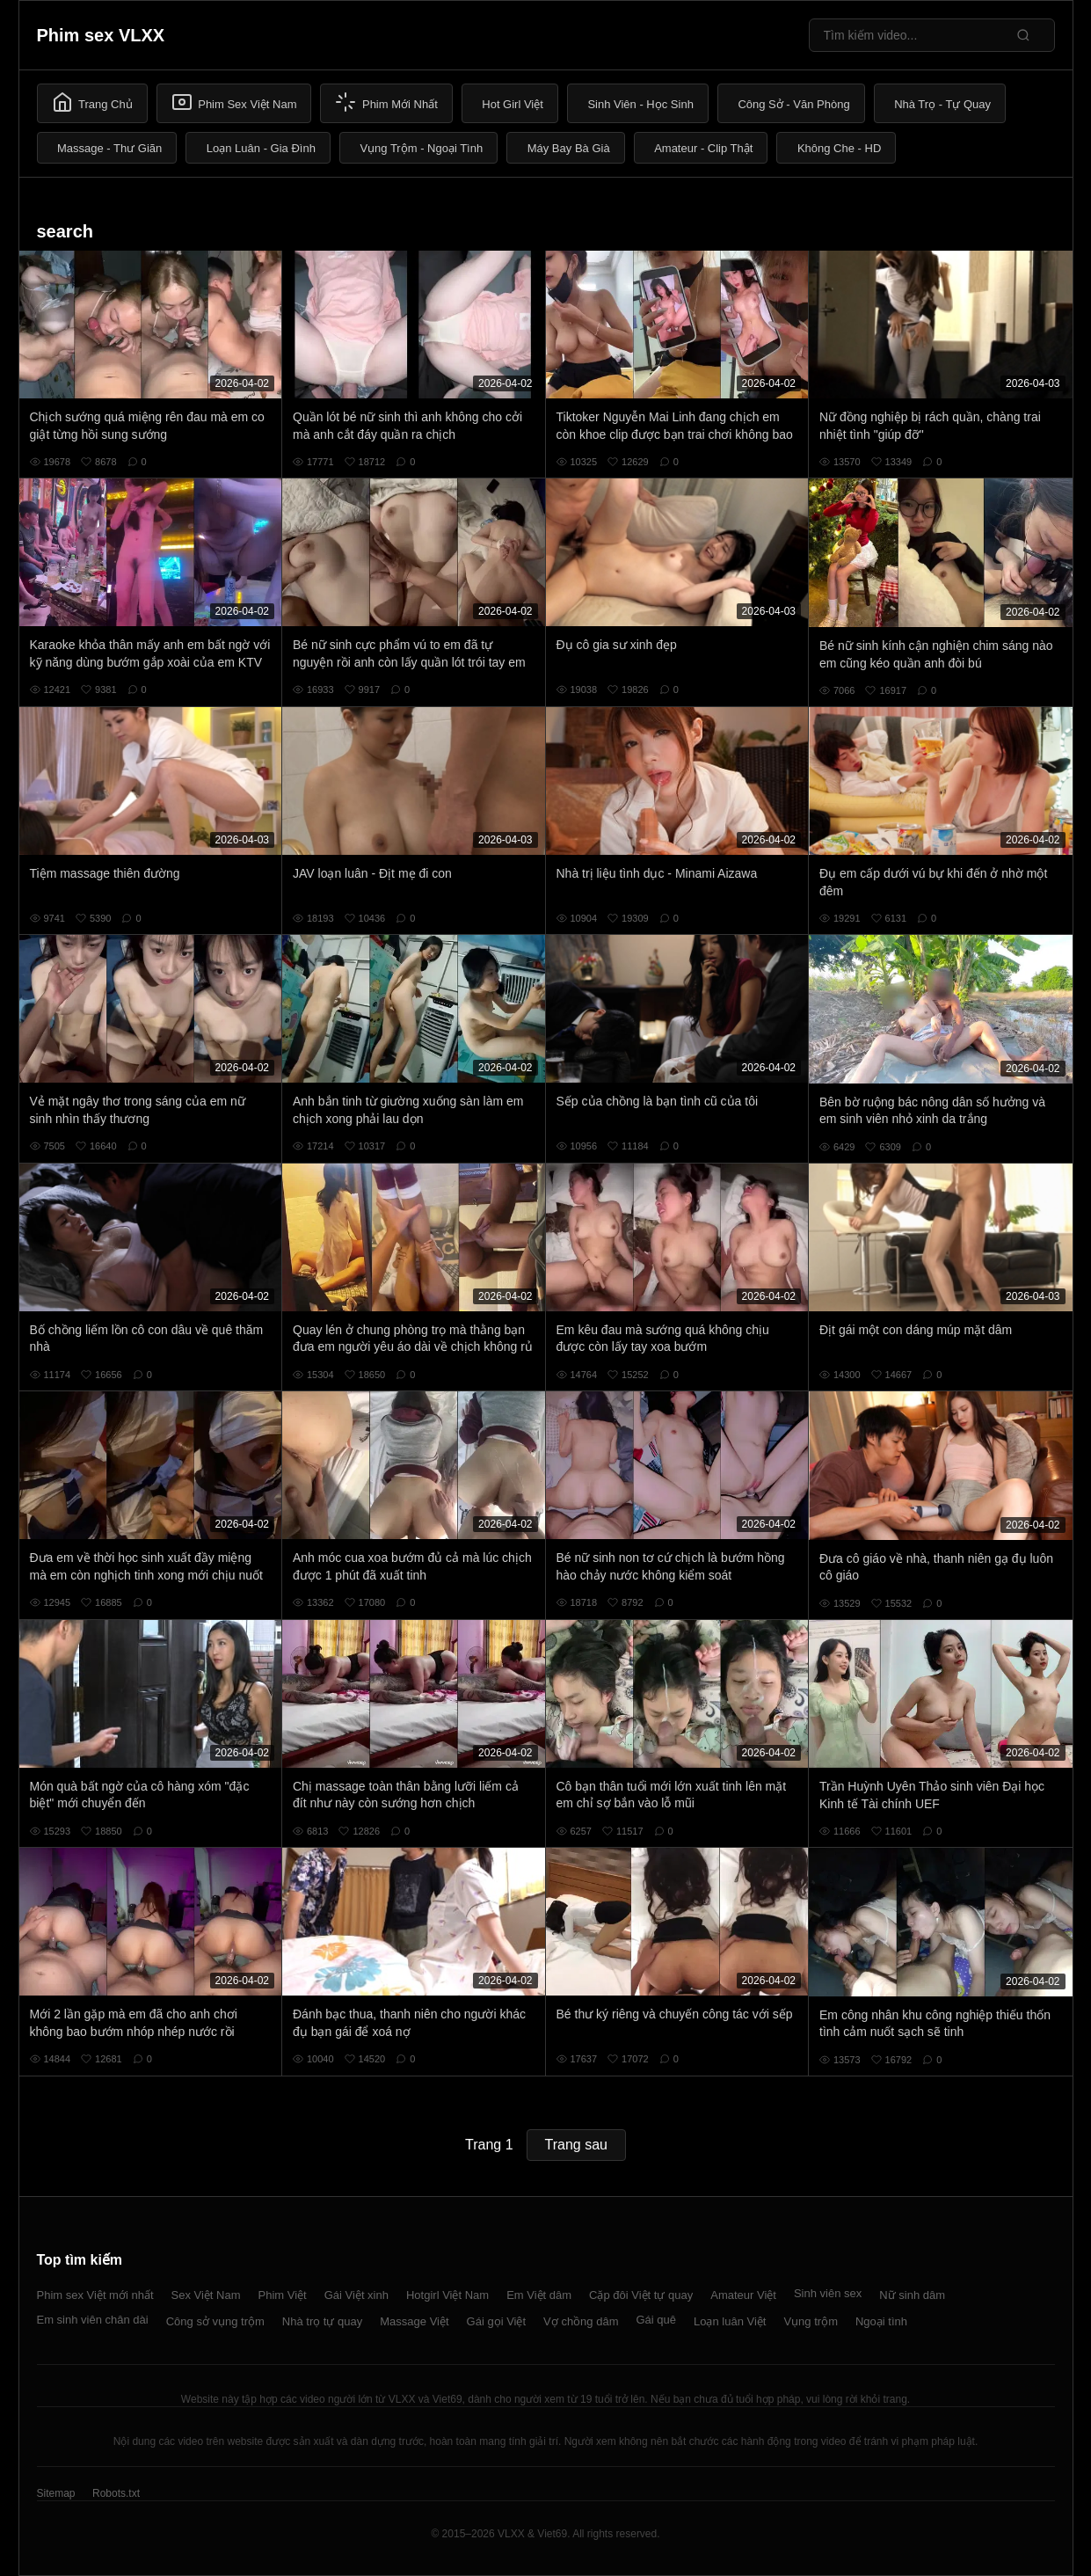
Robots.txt (116, 2493)
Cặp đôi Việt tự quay (641, 2295)
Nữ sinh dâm (912, 2295)
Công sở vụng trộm (215, 2321)
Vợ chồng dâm (580, 2321)
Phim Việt (282, 2295)
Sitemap (56, 2493)
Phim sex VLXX (101, 35)
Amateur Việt (743, 2295)
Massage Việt (414, 2321)
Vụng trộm (810, 2321)
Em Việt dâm (538, 2295)
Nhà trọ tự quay (322, 2321)
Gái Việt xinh (356, 2295)
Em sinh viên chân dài (93, 2319)
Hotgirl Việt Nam (447, 2295)
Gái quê (656, 2319)
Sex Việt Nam (206, 2295)
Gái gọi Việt (497, 2321)
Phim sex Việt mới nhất (95, 2295)
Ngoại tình (881, 2321)
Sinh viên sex (828, 2293)
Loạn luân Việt (730, 2321)
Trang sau (576, 2144)
